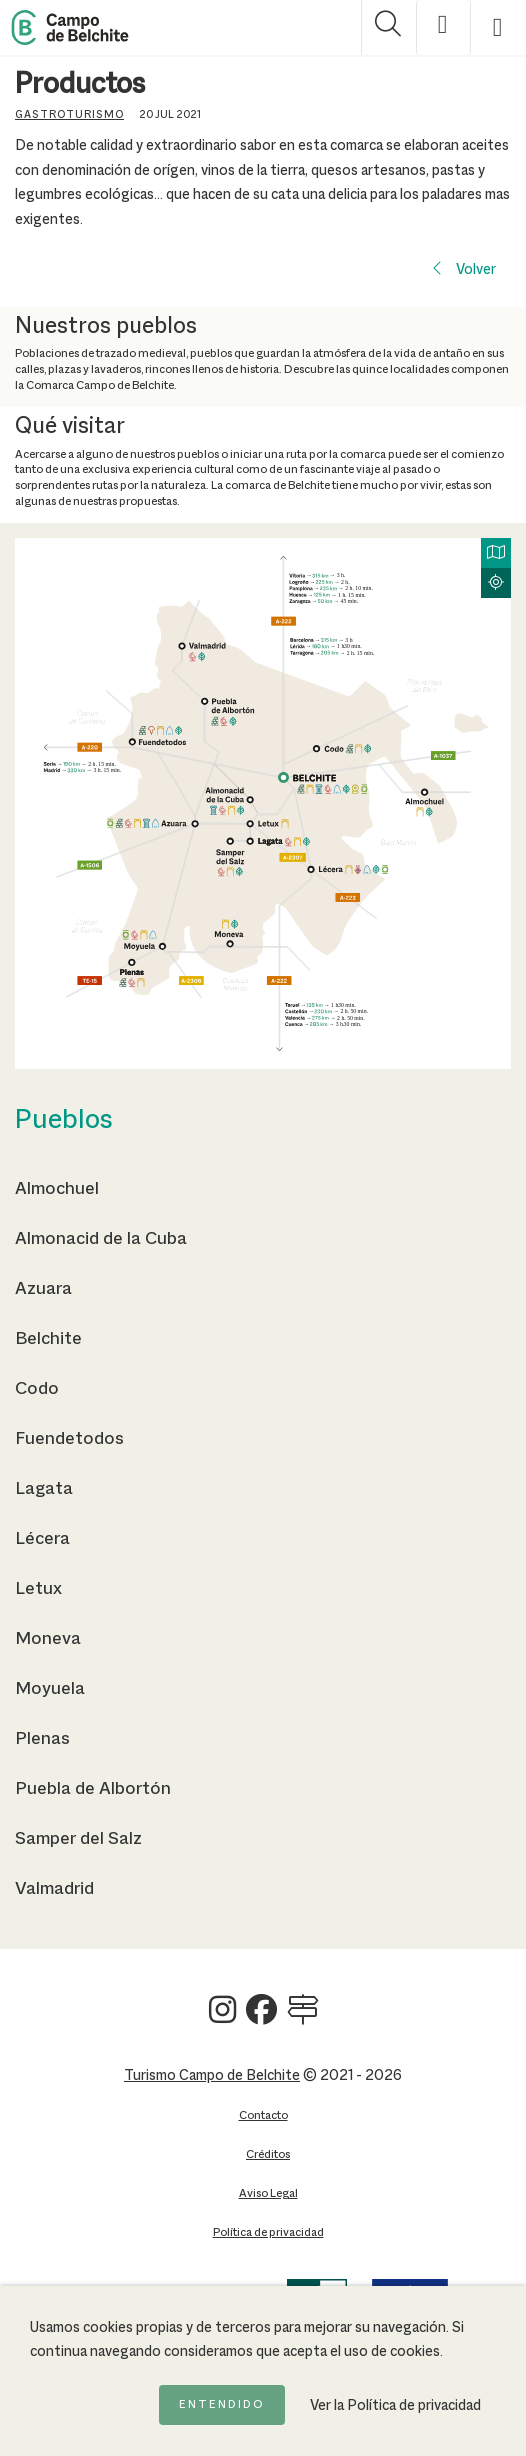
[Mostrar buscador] (388, 27)
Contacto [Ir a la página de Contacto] (263, 2115)
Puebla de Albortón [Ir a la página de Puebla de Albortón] (93, 1789)
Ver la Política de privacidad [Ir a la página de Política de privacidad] (395, 2406)
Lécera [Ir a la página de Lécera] (42, 1539)
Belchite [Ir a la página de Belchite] (48, 1339)
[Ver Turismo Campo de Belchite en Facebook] (261, 2017)
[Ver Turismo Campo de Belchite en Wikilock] (302, 2017)
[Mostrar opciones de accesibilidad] (443, 27)
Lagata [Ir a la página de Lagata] (44, 1489)
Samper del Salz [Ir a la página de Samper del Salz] (78, 1839)
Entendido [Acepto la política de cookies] (222, 2405)
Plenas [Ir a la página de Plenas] (42, 1739)
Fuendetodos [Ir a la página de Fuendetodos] (69, 1439)
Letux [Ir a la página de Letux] (38, 1589)
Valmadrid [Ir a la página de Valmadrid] (54, 1889)
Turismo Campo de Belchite (212, 2076)
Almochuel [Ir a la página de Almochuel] (57, 1189)
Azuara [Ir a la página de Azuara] (43, 1289)
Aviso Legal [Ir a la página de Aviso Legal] (268, 2193)
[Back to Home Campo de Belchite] (70, 27)
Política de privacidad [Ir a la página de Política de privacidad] (268, 2232)
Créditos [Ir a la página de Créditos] (268, 2154)
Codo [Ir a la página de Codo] (37, 1389)
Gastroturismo (69, 115)
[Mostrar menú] (498, 27)
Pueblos (64, 1121)
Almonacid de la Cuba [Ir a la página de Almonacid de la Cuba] (101, 1239)
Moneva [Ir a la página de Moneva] (48, 1639)
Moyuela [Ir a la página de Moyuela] (50, 1689)
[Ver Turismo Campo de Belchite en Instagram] (222, 2017)
